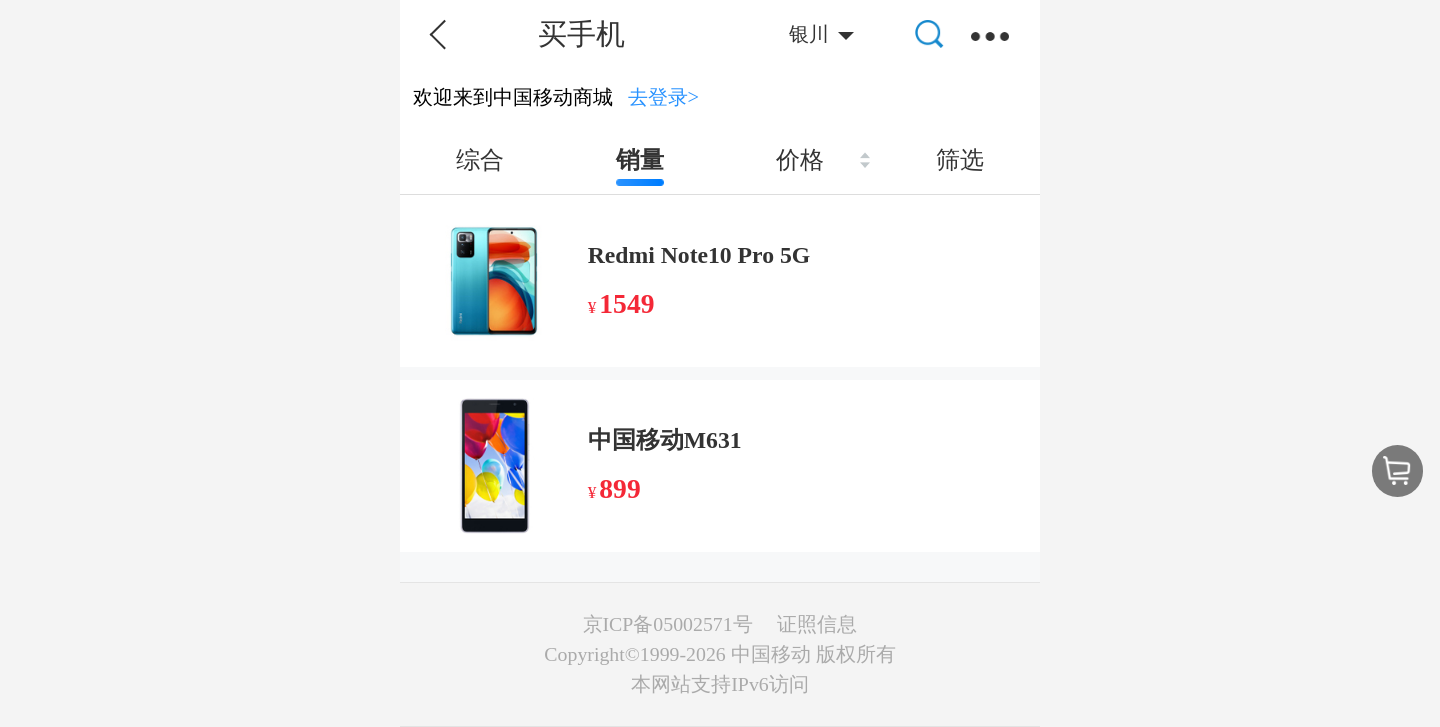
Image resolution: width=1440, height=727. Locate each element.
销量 (640, 160)
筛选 (960, 160)
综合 (480, 160)
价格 (800, 160)
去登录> (664, 97)
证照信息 (817, 624)
